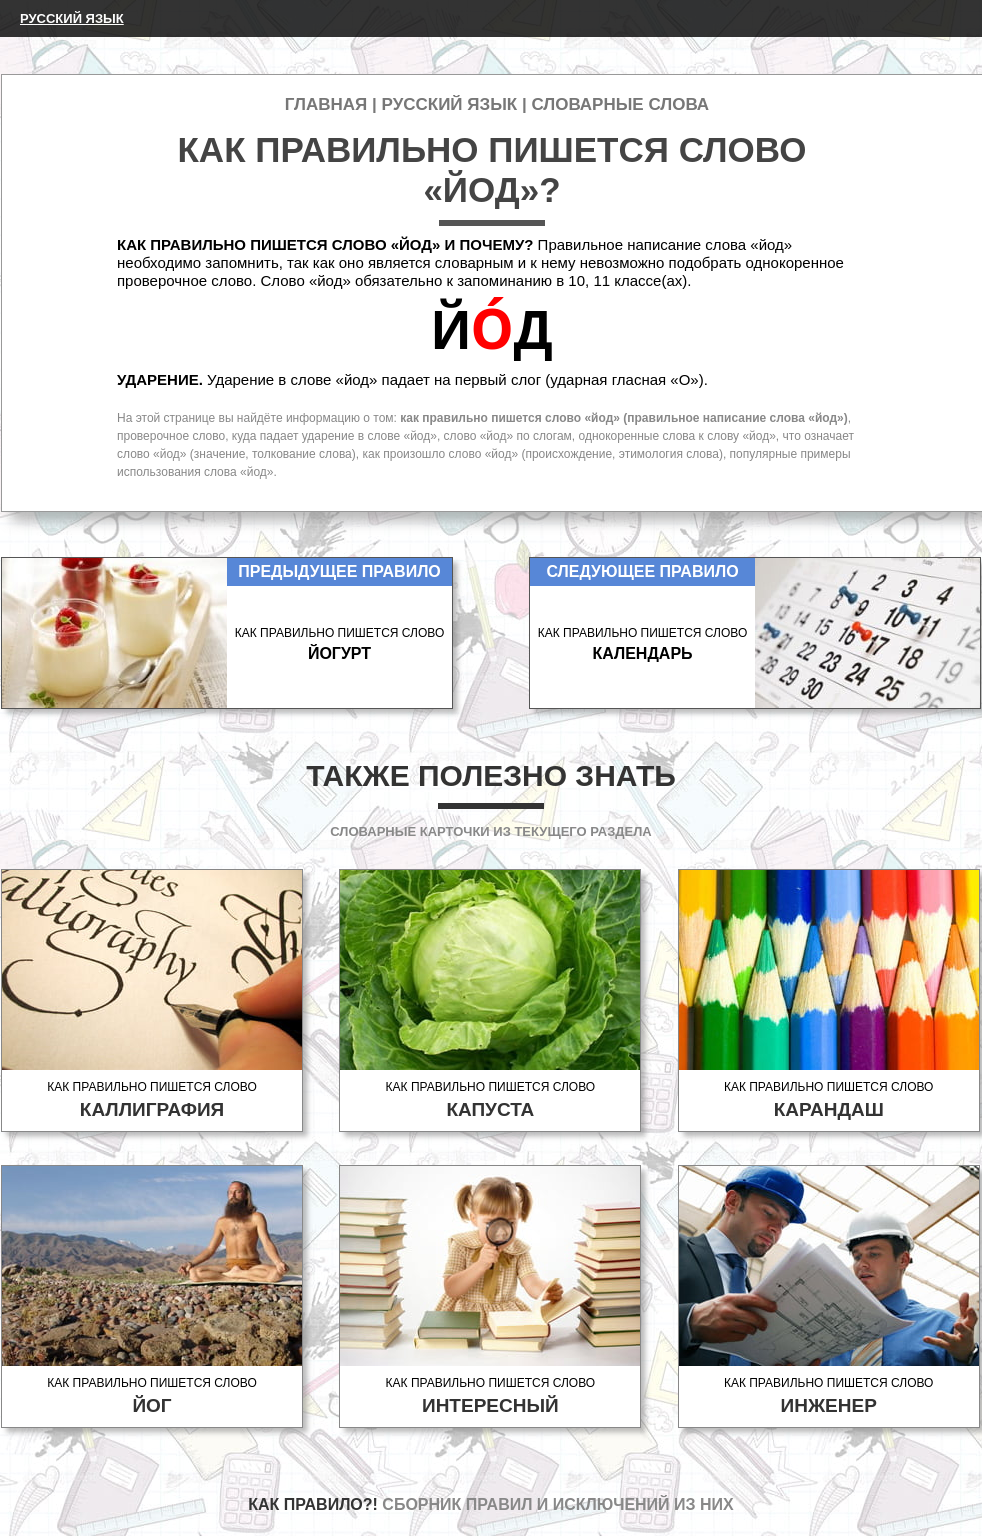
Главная (326, 104)
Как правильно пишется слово (152, 1100)
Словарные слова (620, 104)
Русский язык (72, 18)
